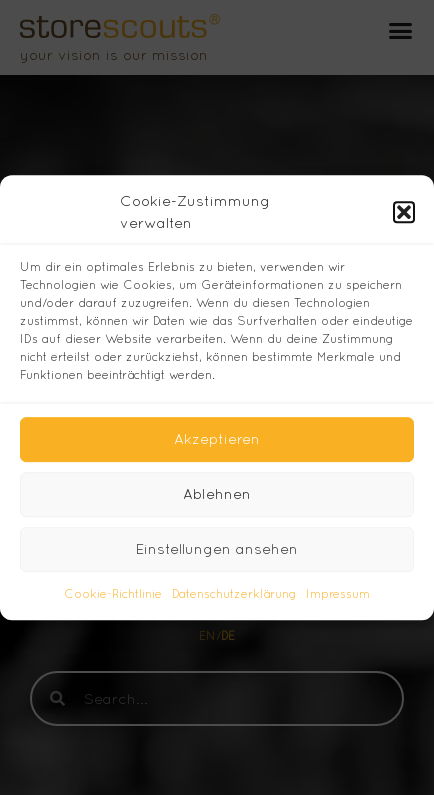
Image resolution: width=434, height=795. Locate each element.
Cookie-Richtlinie (113, 594)
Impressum (338, 594)
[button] (404, 212)
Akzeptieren (217, 438)
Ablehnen (217, 493)
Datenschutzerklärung (234, 594)
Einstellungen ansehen (217, 548)
